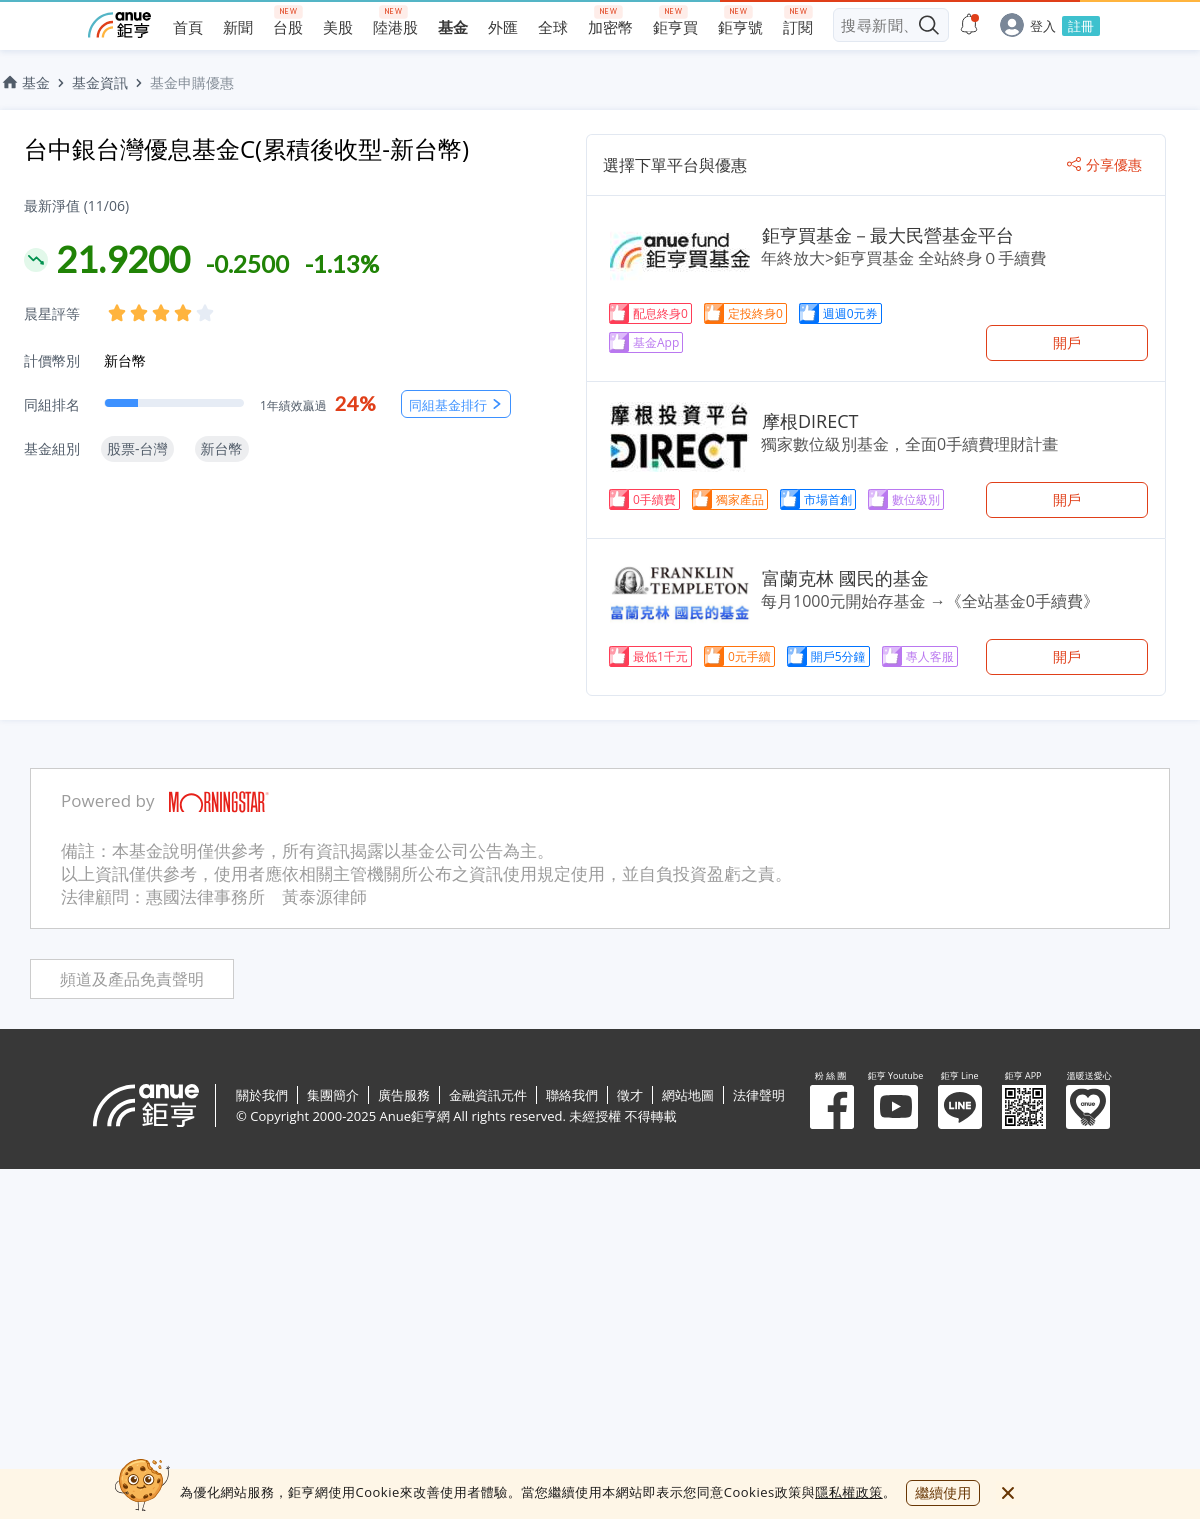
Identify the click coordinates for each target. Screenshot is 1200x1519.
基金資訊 (100, 82)
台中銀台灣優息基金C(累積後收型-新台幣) (246, 148)
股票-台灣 (137, 448)
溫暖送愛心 (1088, 1107)
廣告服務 (404, 1095)
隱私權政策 (849, 1492)
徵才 (630, 1095)
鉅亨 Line (960, 1107)
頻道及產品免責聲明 (132, 979)
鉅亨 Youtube (896, 1107)
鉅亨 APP (1024, 1107)
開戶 (1067, 342)
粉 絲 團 (832, 1107)
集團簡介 (333, 1095)
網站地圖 (688, 1095)
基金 (25, 82)
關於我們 (262, 1095)
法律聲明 (759, 1095)
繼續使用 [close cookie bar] (943, 1492)
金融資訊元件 (488, 1095)
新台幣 (125, 360)
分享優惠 (1104, 165)
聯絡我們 (572, 1095)
